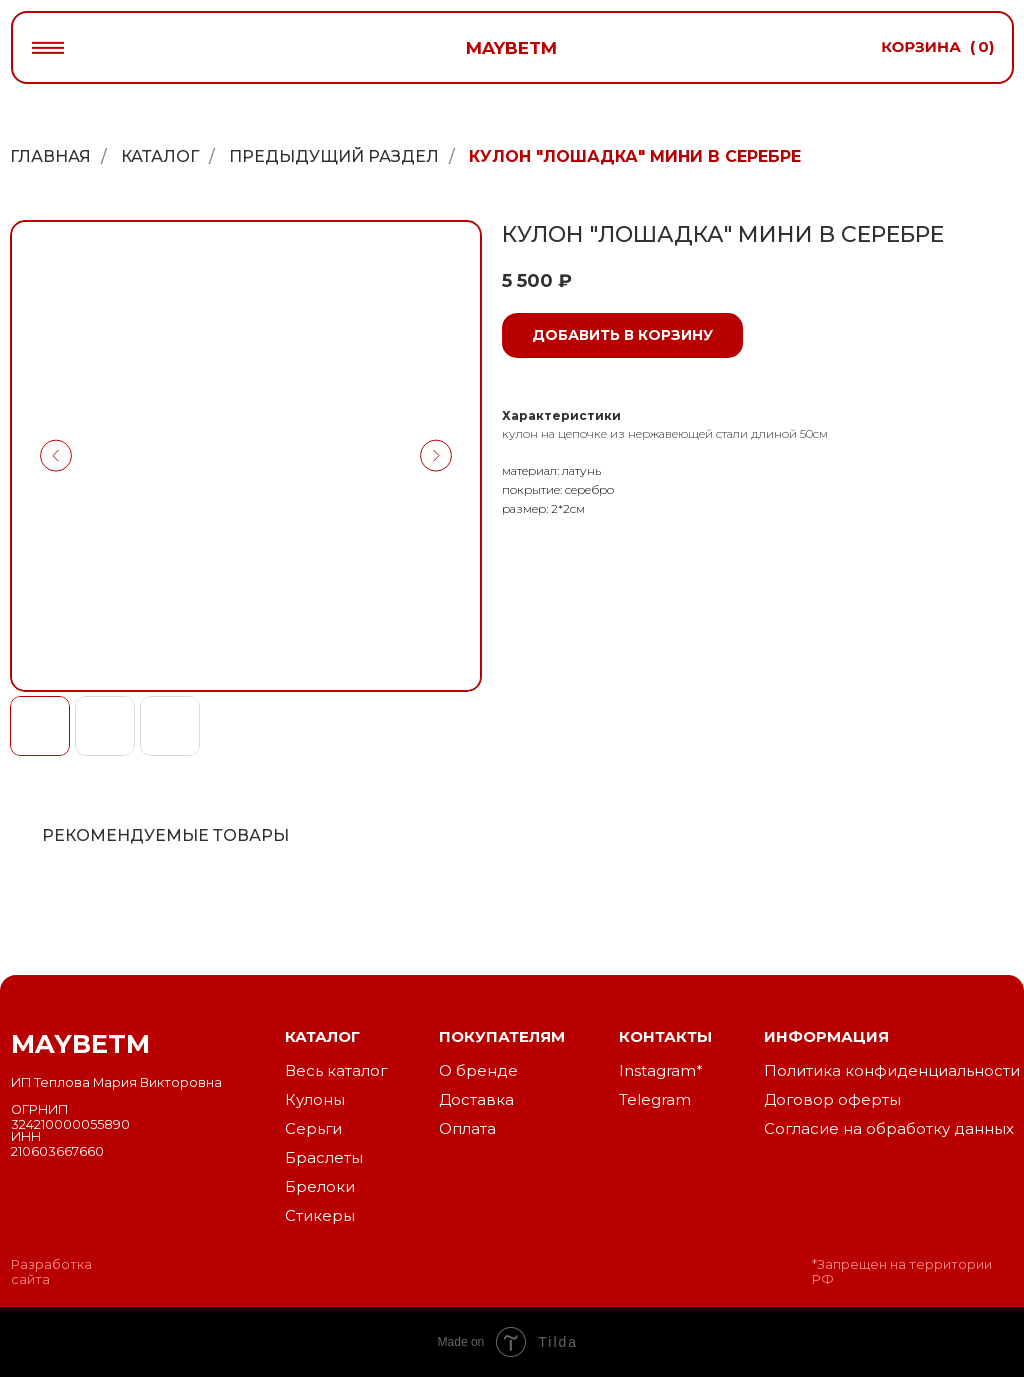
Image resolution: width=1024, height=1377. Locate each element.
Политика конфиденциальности (892, 1071)
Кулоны (315, 1100)
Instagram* (661, 1071)
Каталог (160, 156)
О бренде (478, 1071)
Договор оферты (832, 1100)
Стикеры (320, 1216)
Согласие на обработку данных (889, 1129)
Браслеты (324, 1158)
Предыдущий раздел (334, 156)
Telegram (655, 1100)
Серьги (313, 1129)
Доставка (476, 1100)
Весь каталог (336, 1071)
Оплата (467, 1129)
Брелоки (320, 1187)
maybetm (511, 47)
